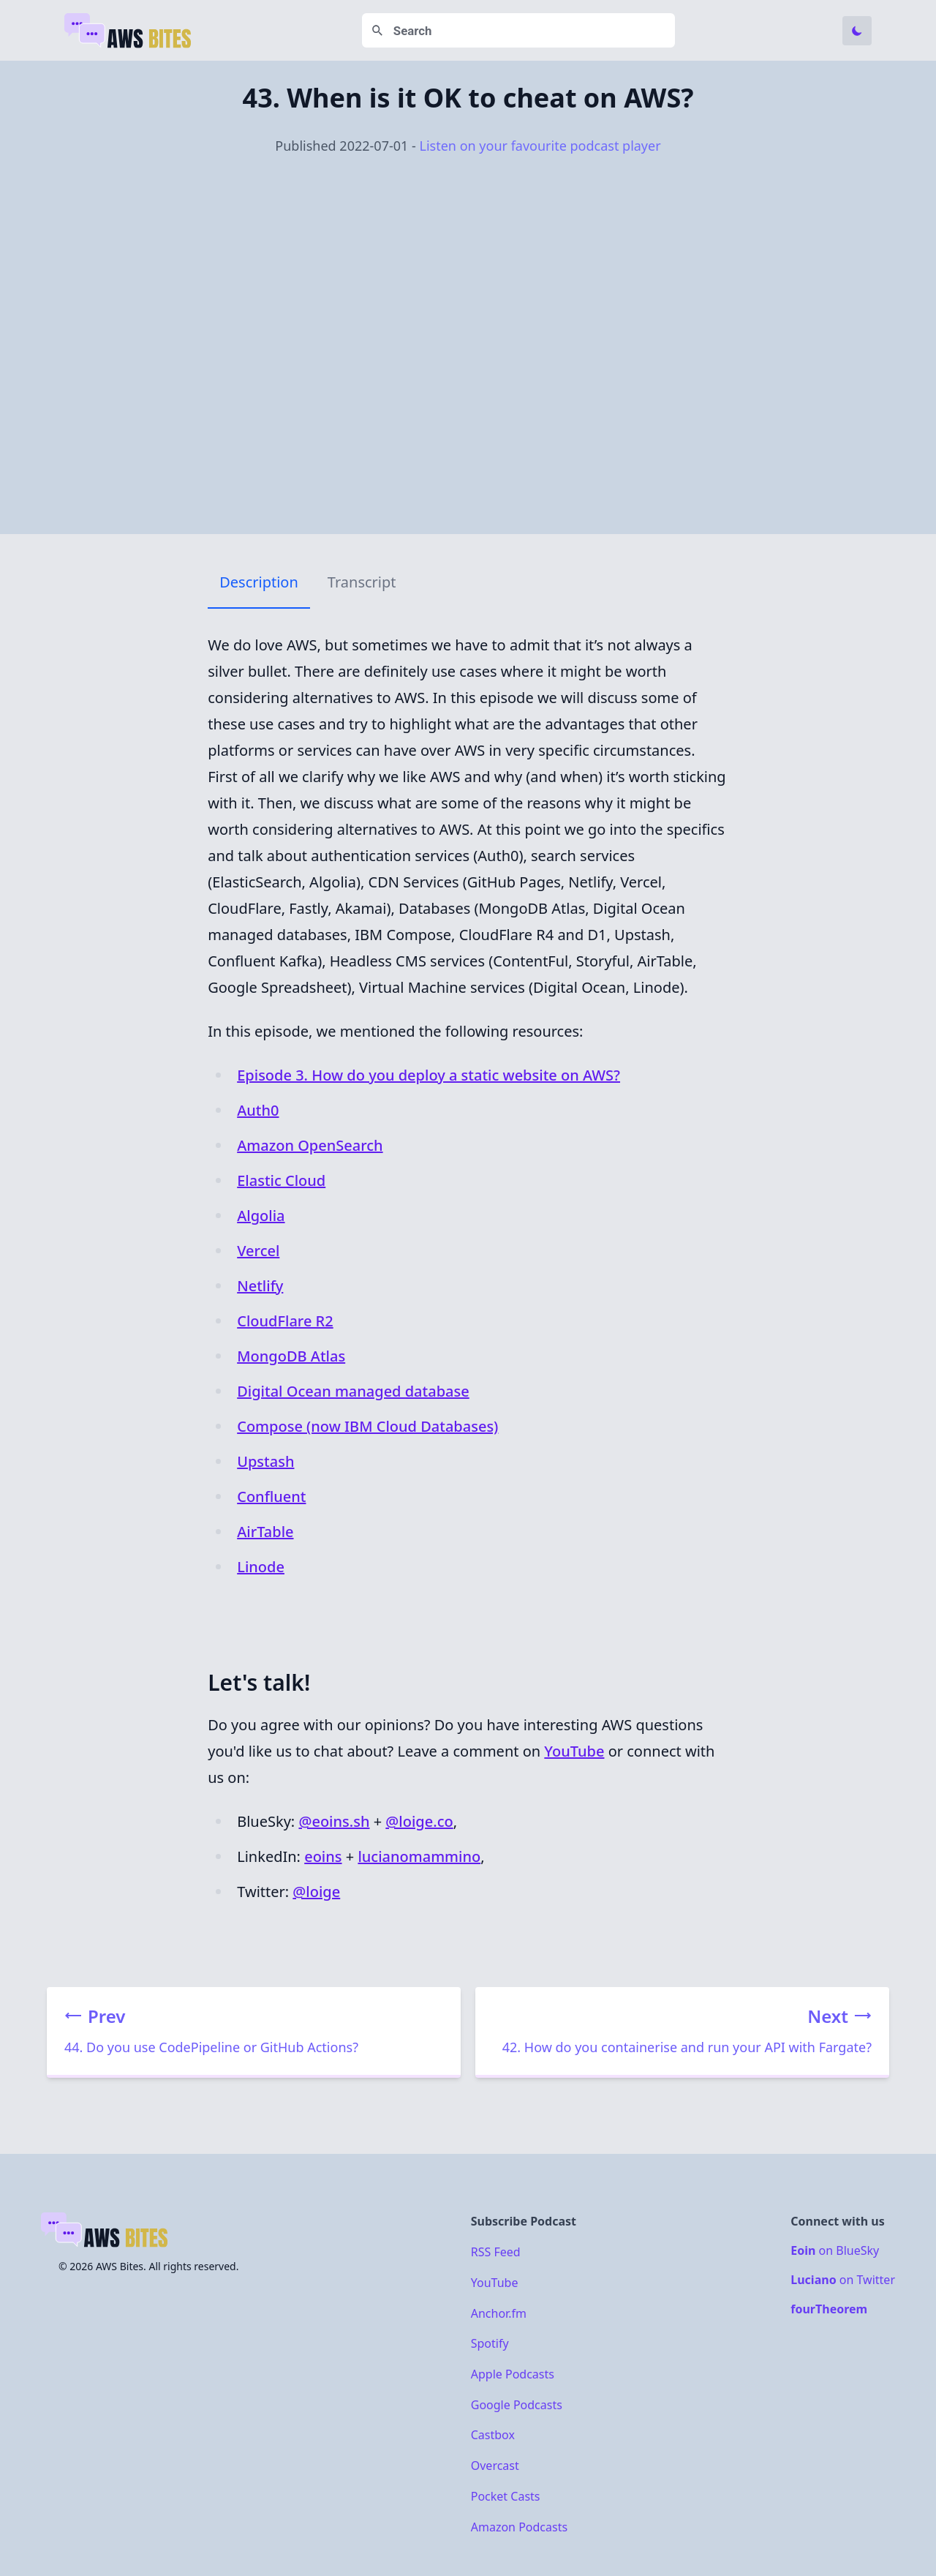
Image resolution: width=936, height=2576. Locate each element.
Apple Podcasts (512, 2374)
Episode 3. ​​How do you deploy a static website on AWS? (428, 1075)
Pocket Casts (505, 2496)
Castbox (493, 2435)
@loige (316, 1891)
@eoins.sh (333, 1821)
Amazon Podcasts (519, 2526)
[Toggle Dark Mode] (857, 30)
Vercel (258, 1251)
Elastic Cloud (281, 1180)
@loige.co (419, 1821)
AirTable (265, 1532)
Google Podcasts (516, 2404)
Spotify (490, 2343)
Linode (260, 1567)
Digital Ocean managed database (353, 1391)
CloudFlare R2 (285, 1321)
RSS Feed (496, 2252)
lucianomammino (419, 1856)
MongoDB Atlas (291, 1356)
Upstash (265, 1461)
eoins (322, 1856)
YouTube (574, 1751)
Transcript (362, 582)
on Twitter (842, 2280)
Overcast (495, 2465)
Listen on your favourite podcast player (539, 145)
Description (258, 582)
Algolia (260, 1215)
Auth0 (258, 1110)
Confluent (271, 1496)
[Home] (129, 30)
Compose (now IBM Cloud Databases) (367, 1426)
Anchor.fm (498, 2313)
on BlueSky (834, 2250)
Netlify (260, 1286)
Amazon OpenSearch (309, 1145)
